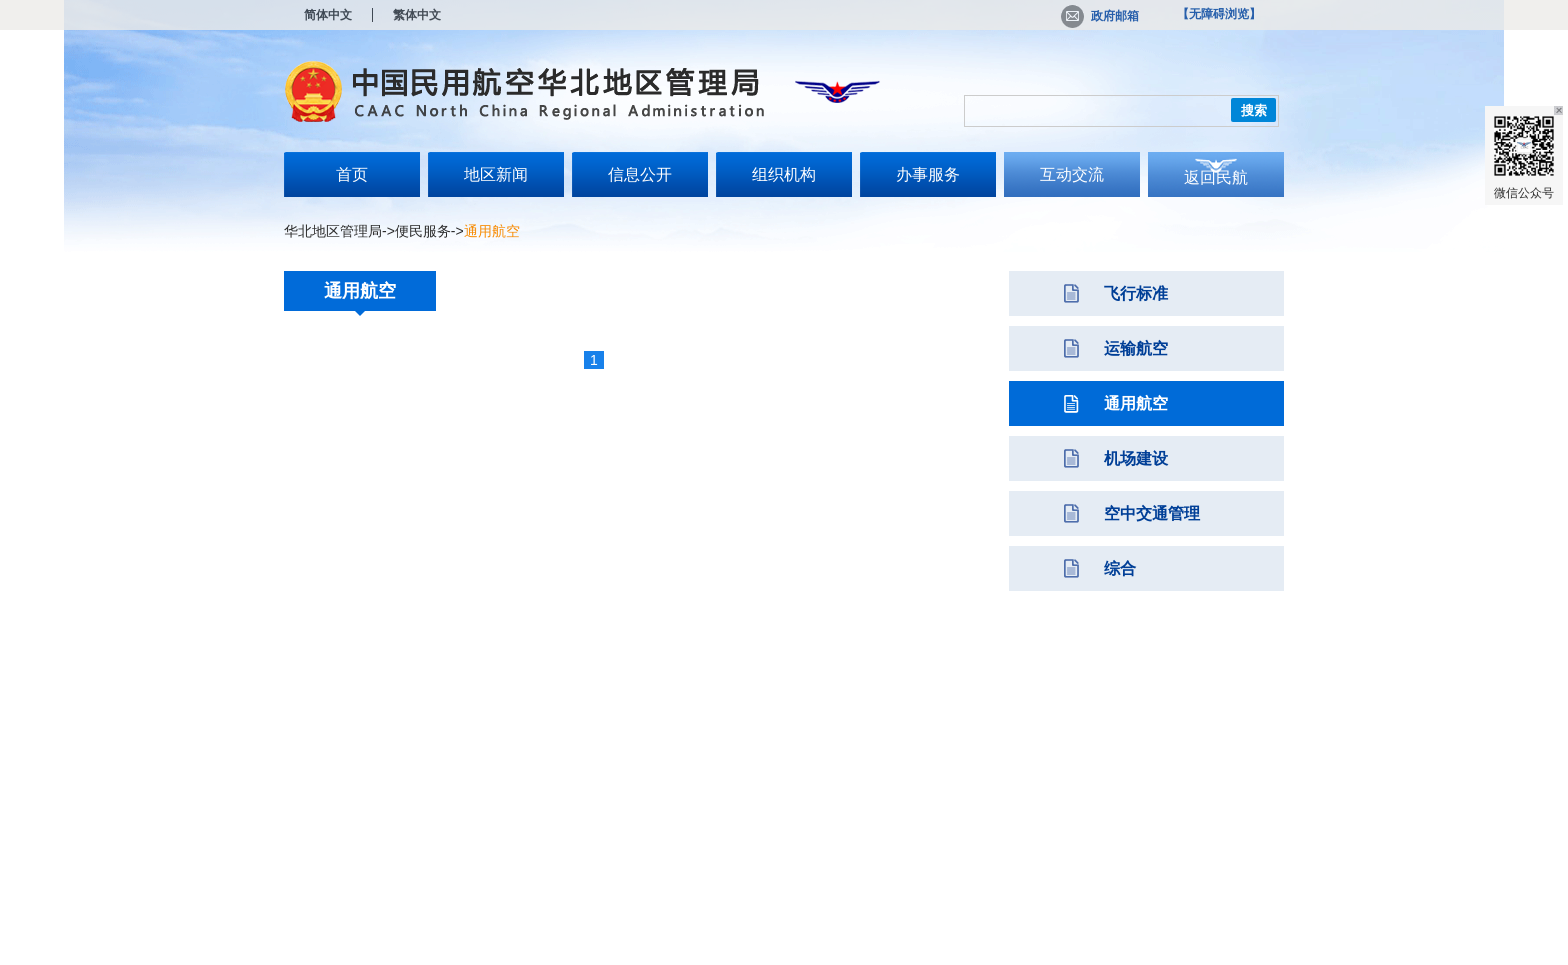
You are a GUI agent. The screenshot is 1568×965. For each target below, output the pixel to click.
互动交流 (1072, 174)
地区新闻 (496, 174)
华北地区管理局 (333, 231)
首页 (352, 174)
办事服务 (928, 174)
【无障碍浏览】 (1219, 14)
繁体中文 (417, 15)
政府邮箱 (1100, 16)
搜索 (1254, 110)
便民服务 (423, 231)
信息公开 (640, 174)
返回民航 (1216, 177)
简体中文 (328, 15)
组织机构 (784, 174)
